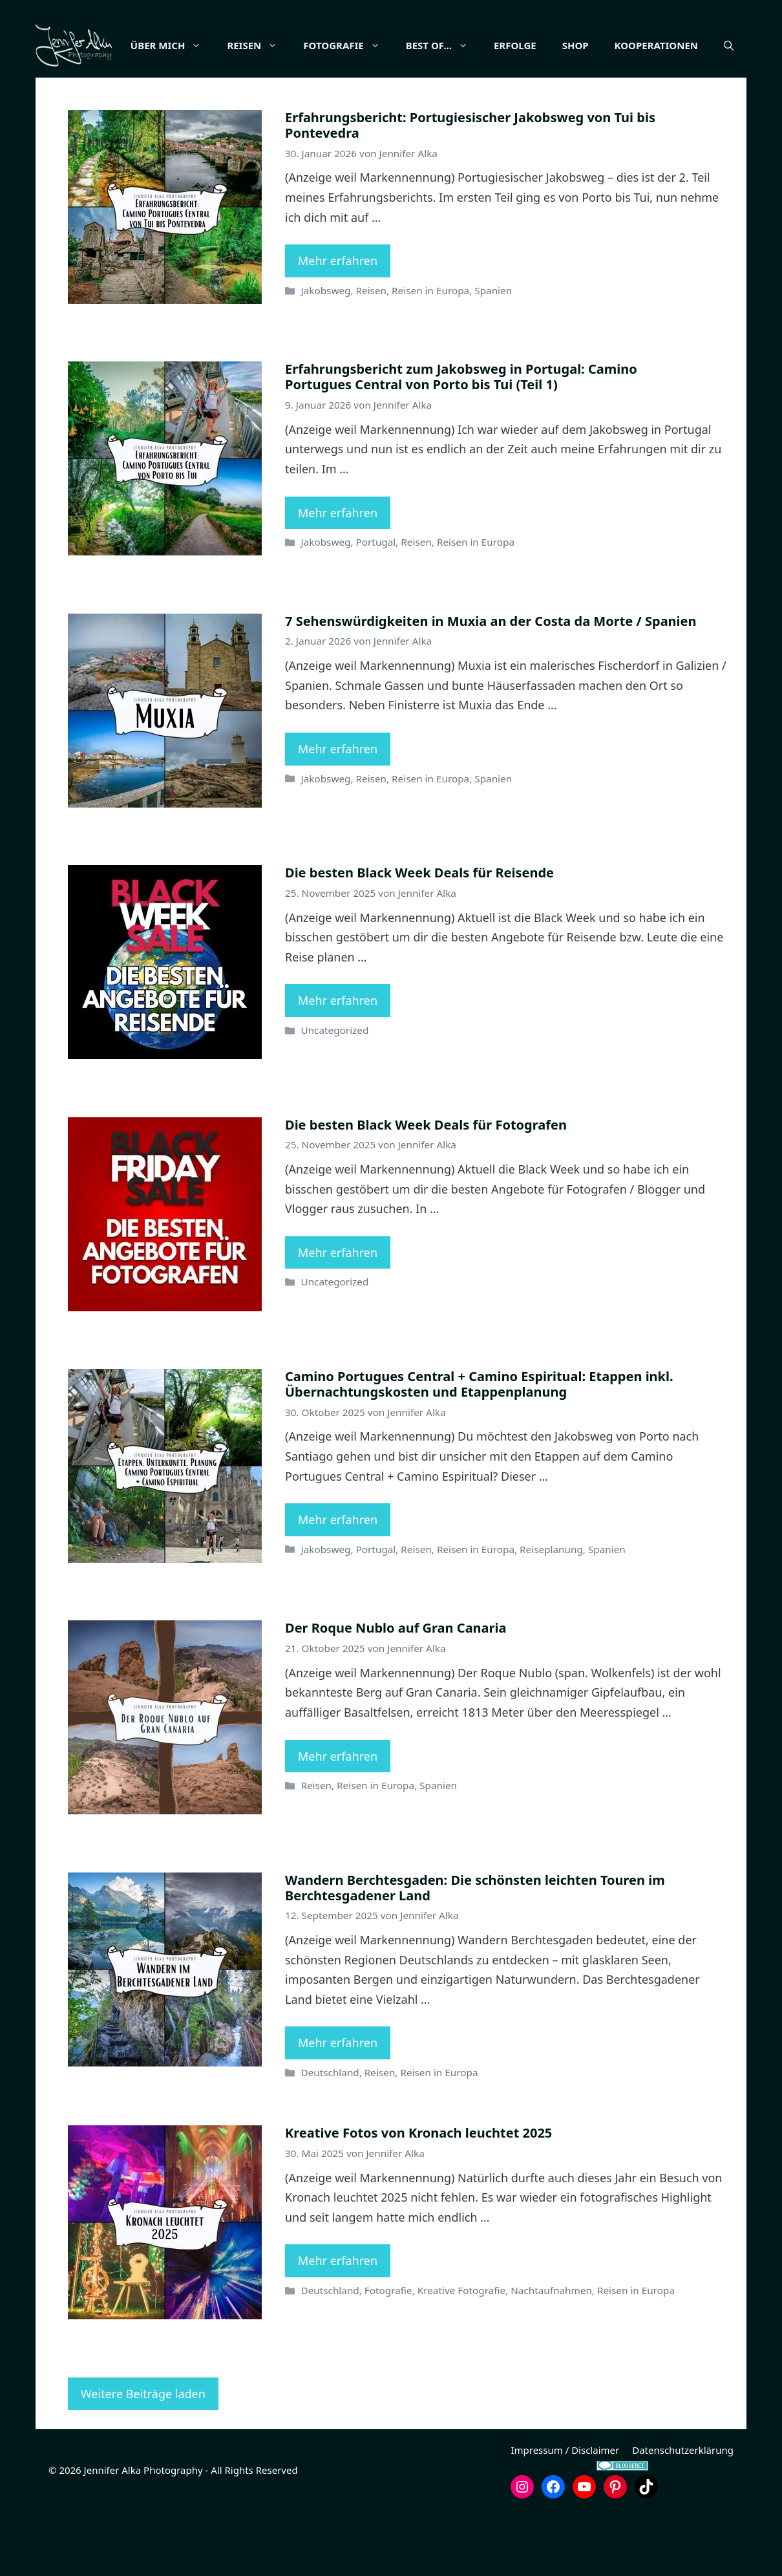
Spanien (493, 355)
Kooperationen (692, 45)
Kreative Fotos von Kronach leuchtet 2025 (418, 2197)
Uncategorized (334, 1094)
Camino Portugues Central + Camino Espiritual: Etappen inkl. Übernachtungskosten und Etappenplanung (479, 1448)
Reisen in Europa (430, 355)
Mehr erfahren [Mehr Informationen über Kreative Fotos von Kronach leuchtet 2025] (337, 2325)
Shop (611, 45)
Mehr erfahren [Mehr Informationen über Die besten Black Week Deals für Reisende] (337, 1065)
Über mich (208, 45)
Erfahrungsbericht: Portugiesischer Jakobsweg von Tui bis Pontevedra (470, 189)
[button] (728, 110)
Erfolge (550, 45)
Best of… (478, 45)
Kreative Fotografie (461, 2354)
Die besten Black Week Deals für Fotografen (426, 1189)
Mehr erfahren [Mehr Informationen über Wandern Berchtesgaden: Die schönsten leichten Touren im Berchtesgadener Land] (337, 2107)
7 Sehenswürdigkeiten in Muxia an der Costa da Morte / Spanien (491, 685)
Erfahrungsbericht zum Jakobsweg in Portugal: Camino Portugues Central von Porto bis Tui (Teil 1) (461, 441)
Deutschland (330, 2137)
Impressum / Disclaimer (565, 2514)
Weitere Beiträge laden (143, 2458)
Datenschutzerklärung (683, 2514)
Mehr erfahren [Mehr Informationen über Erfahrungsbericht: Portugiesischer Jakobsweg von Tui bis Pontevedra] (337, 325)
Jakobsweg (325, 355)
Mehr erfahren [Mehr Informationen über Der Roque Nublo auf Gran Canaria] (337, 1821)
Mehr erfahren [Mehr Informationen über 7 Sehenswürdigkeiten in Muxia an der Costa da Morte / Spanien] (337, 813)
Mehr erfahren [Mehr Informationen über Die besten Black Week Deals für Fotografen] (337, 1317)
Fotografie (383, 45)
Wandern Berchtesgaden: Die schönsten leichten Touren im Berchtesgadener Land (475, 1952)
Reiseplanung (551, 1613)
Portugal (376, 606)
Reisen (294, 45)
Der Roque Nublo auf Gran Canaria (396, 1692)
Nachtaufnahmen (551, 2354)
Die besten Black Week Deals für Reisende (419, 937)
